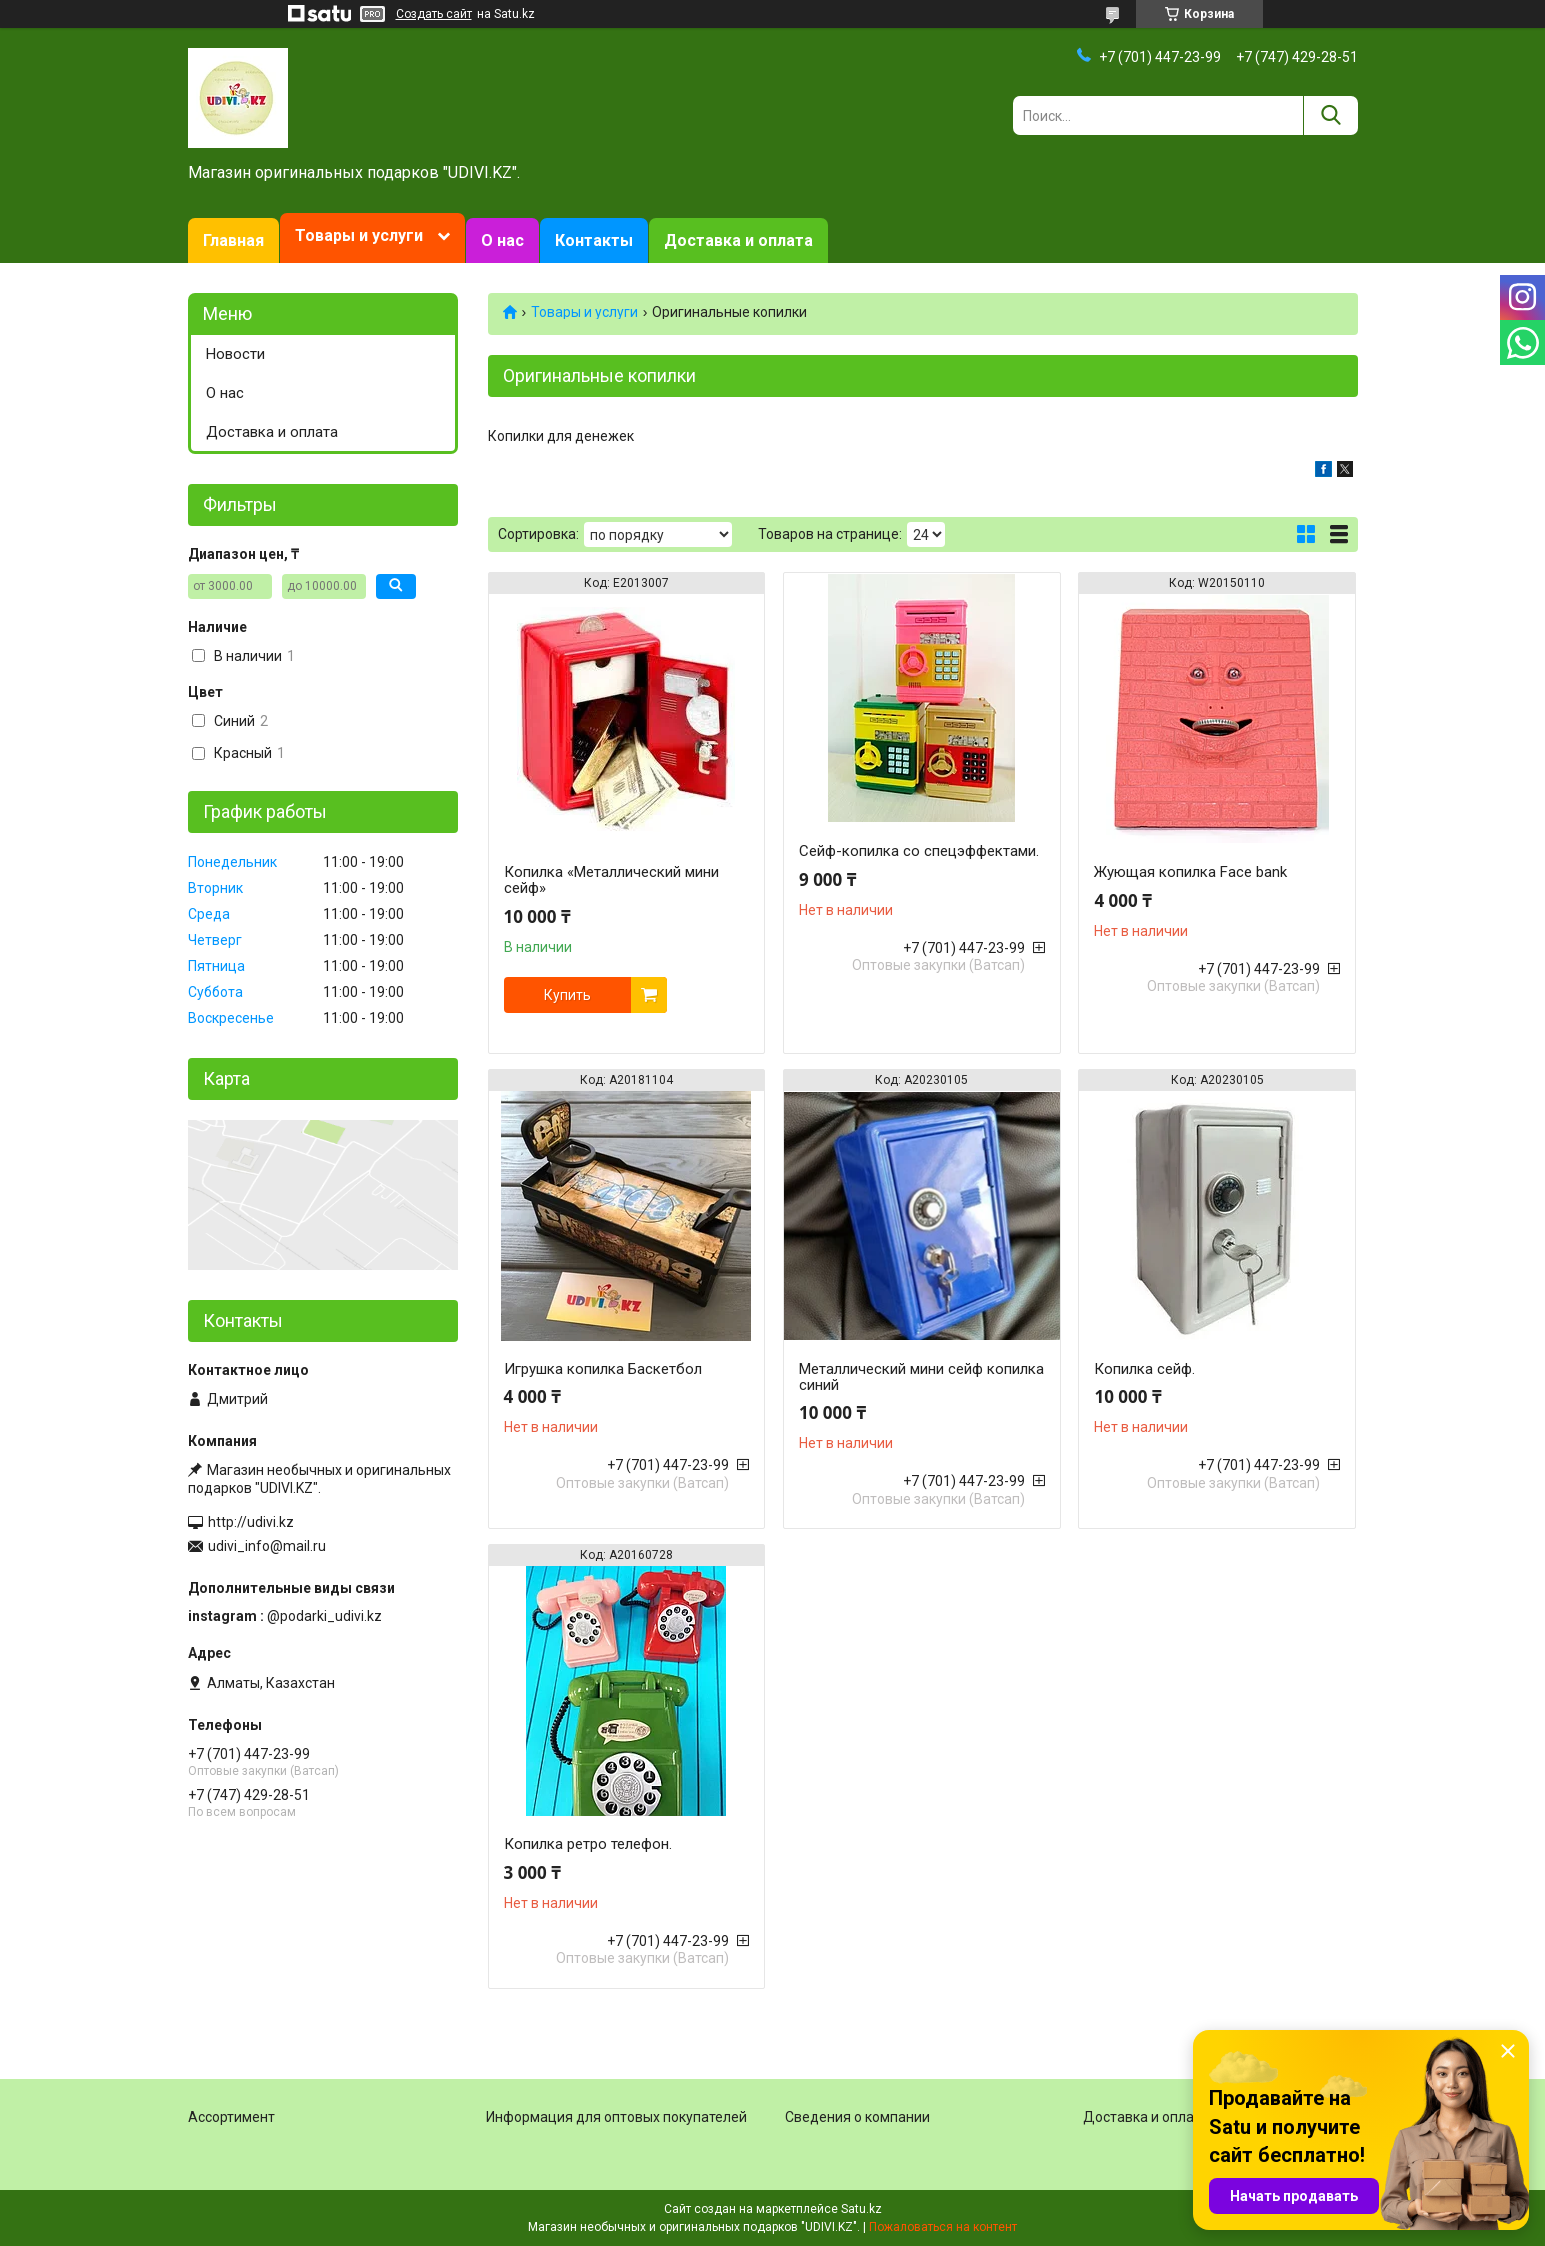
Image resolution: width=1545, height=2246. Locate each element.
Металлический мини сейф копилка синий (921, 1377)
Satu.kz (861, 2209)
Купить (567, 995)
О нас (502, 240)
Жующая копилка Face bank (1190, 872)
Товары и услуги (359, 235)
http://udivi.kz (251, 1522)
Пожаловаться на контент (943, 2227)
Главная (233, 240)
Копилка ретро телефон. (588, 1844)
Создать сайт (434, 14)
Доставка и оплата (738, 240)
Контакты (594, 240)
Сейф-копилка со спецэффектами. (919, 851)
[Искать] (1330, 115)
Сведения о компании (857, 2117)
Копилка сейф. (1144, 1369)
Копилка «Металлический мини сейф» (611, 880)
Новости (235, 354)
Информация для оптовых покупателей (616, 2117)
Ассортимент (231, 2117)
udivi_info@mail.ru (267, 1546)
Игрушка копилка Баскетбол (603, 1369)
